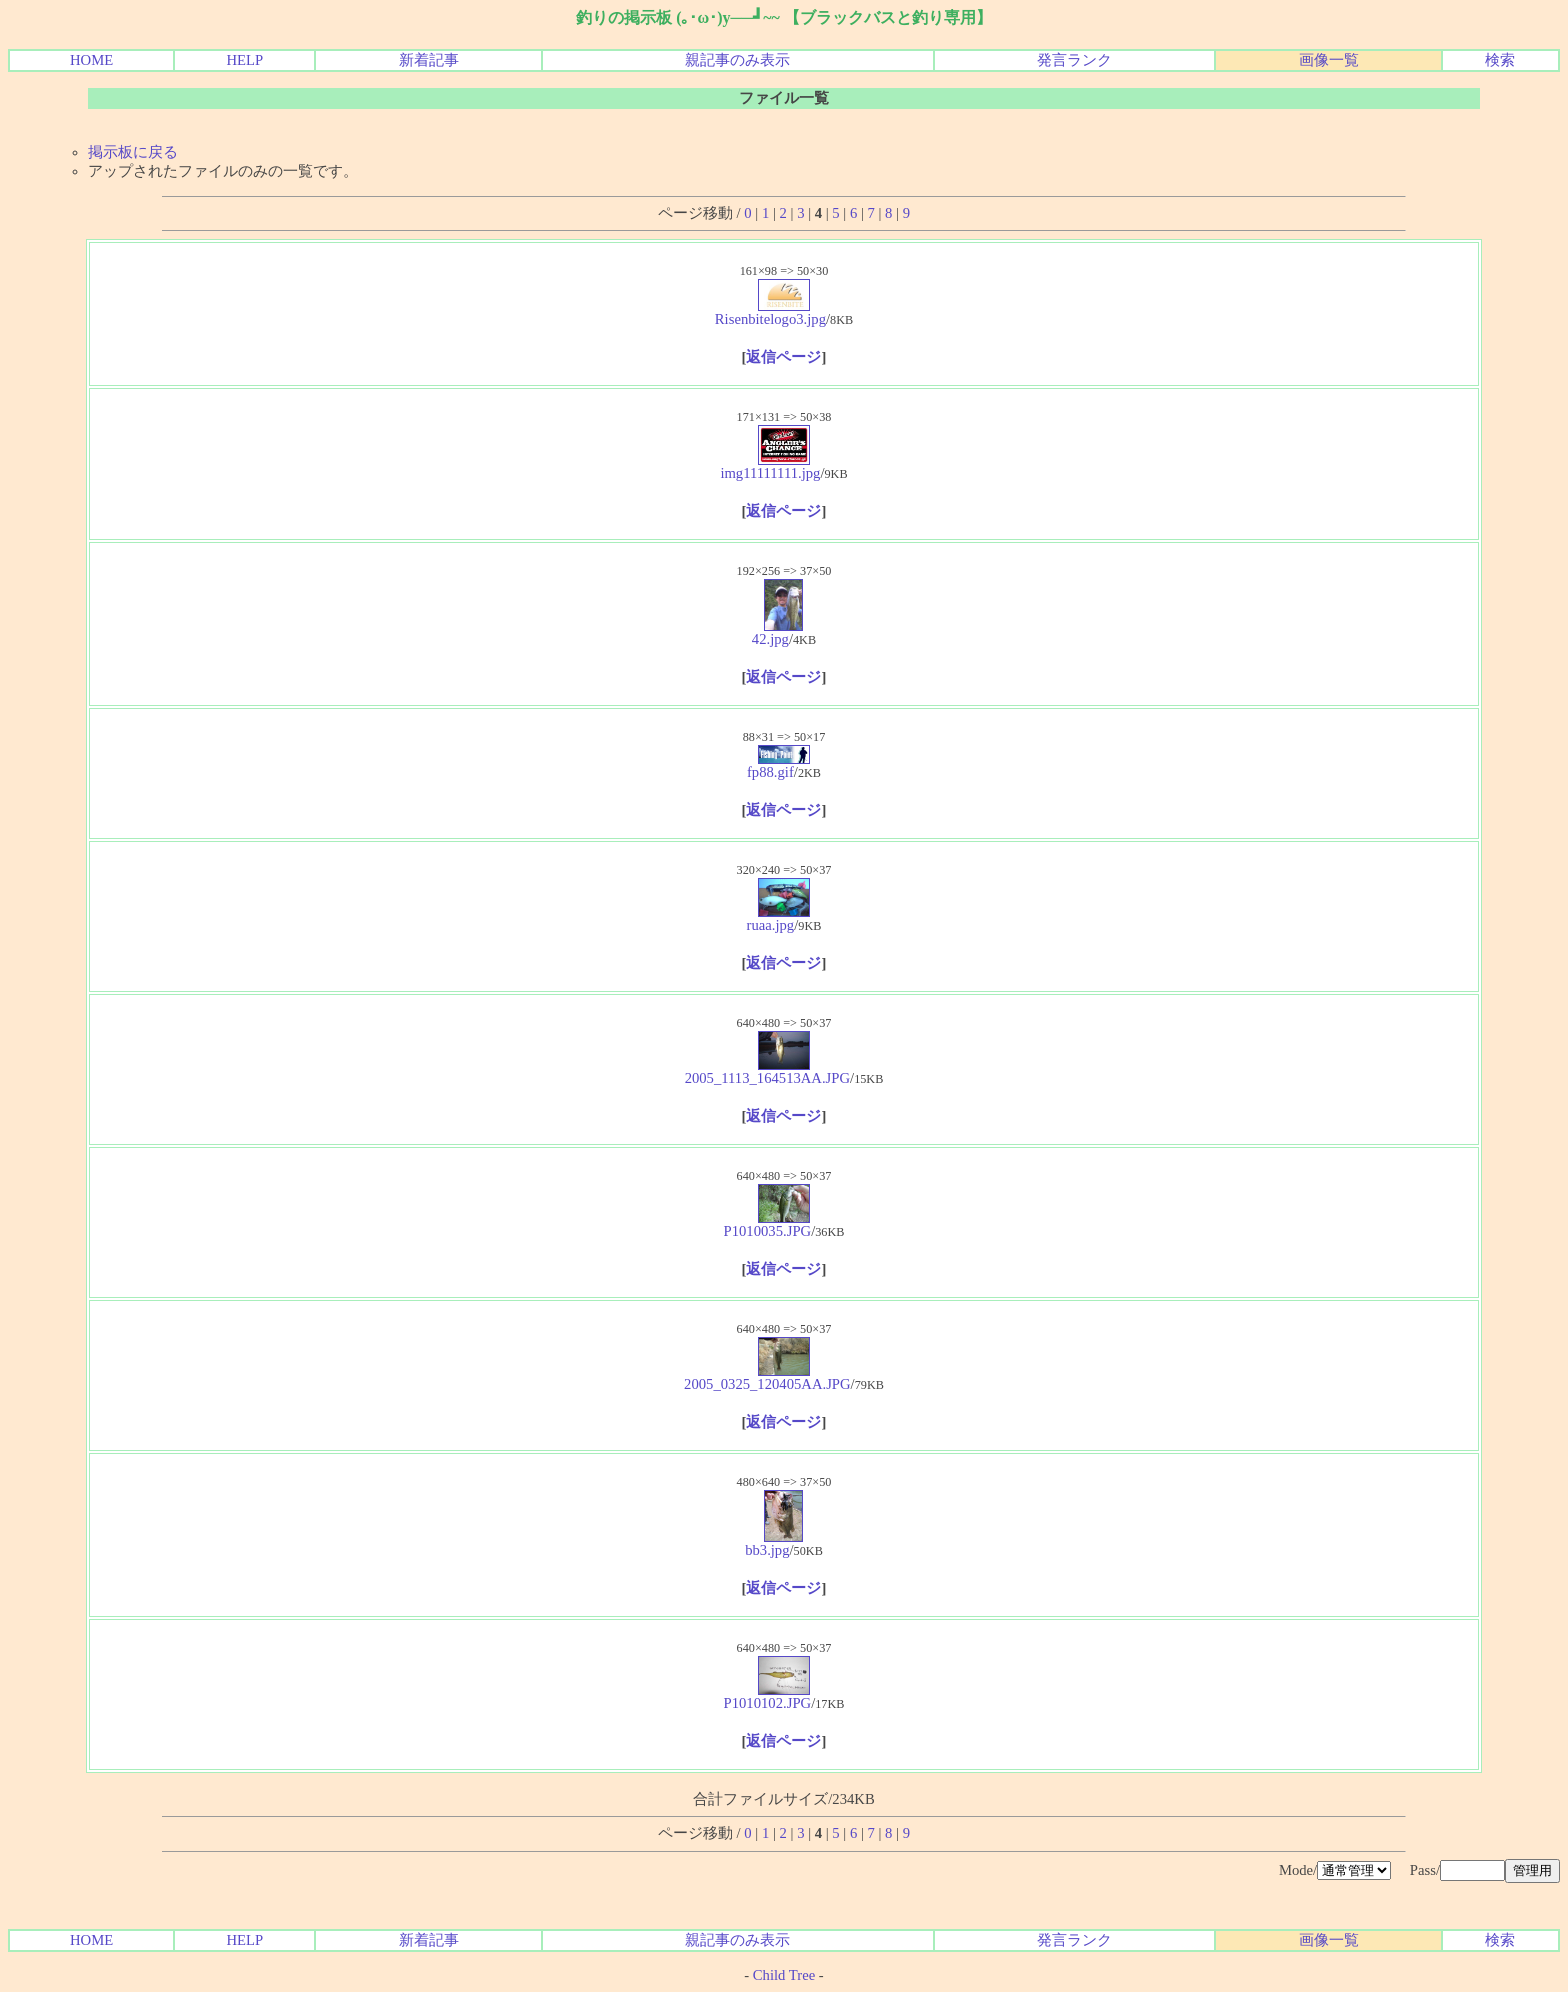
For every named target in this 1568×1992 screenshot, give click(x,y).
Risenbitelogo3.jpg (770, 312)
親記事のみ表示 (737, 60)
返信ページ (783, 357)
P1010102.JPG (768, 1696)
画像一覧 (1329, 60)
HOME (91, 60)
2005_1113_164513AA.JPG (767, 1071)
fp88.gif (778, 765)
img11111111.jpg (770, 466)
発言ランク (1074, 60)
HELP (244, 60)
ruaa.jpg (778, 918)
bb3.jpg (774, 1543)
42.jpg (778, 632)
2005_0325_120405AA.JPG (767, 1377)
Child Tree (784, 1975)
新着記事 (429, 60)
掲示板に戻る (133, 152)
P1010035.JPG (768, 1224)
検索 (1500, 60)
